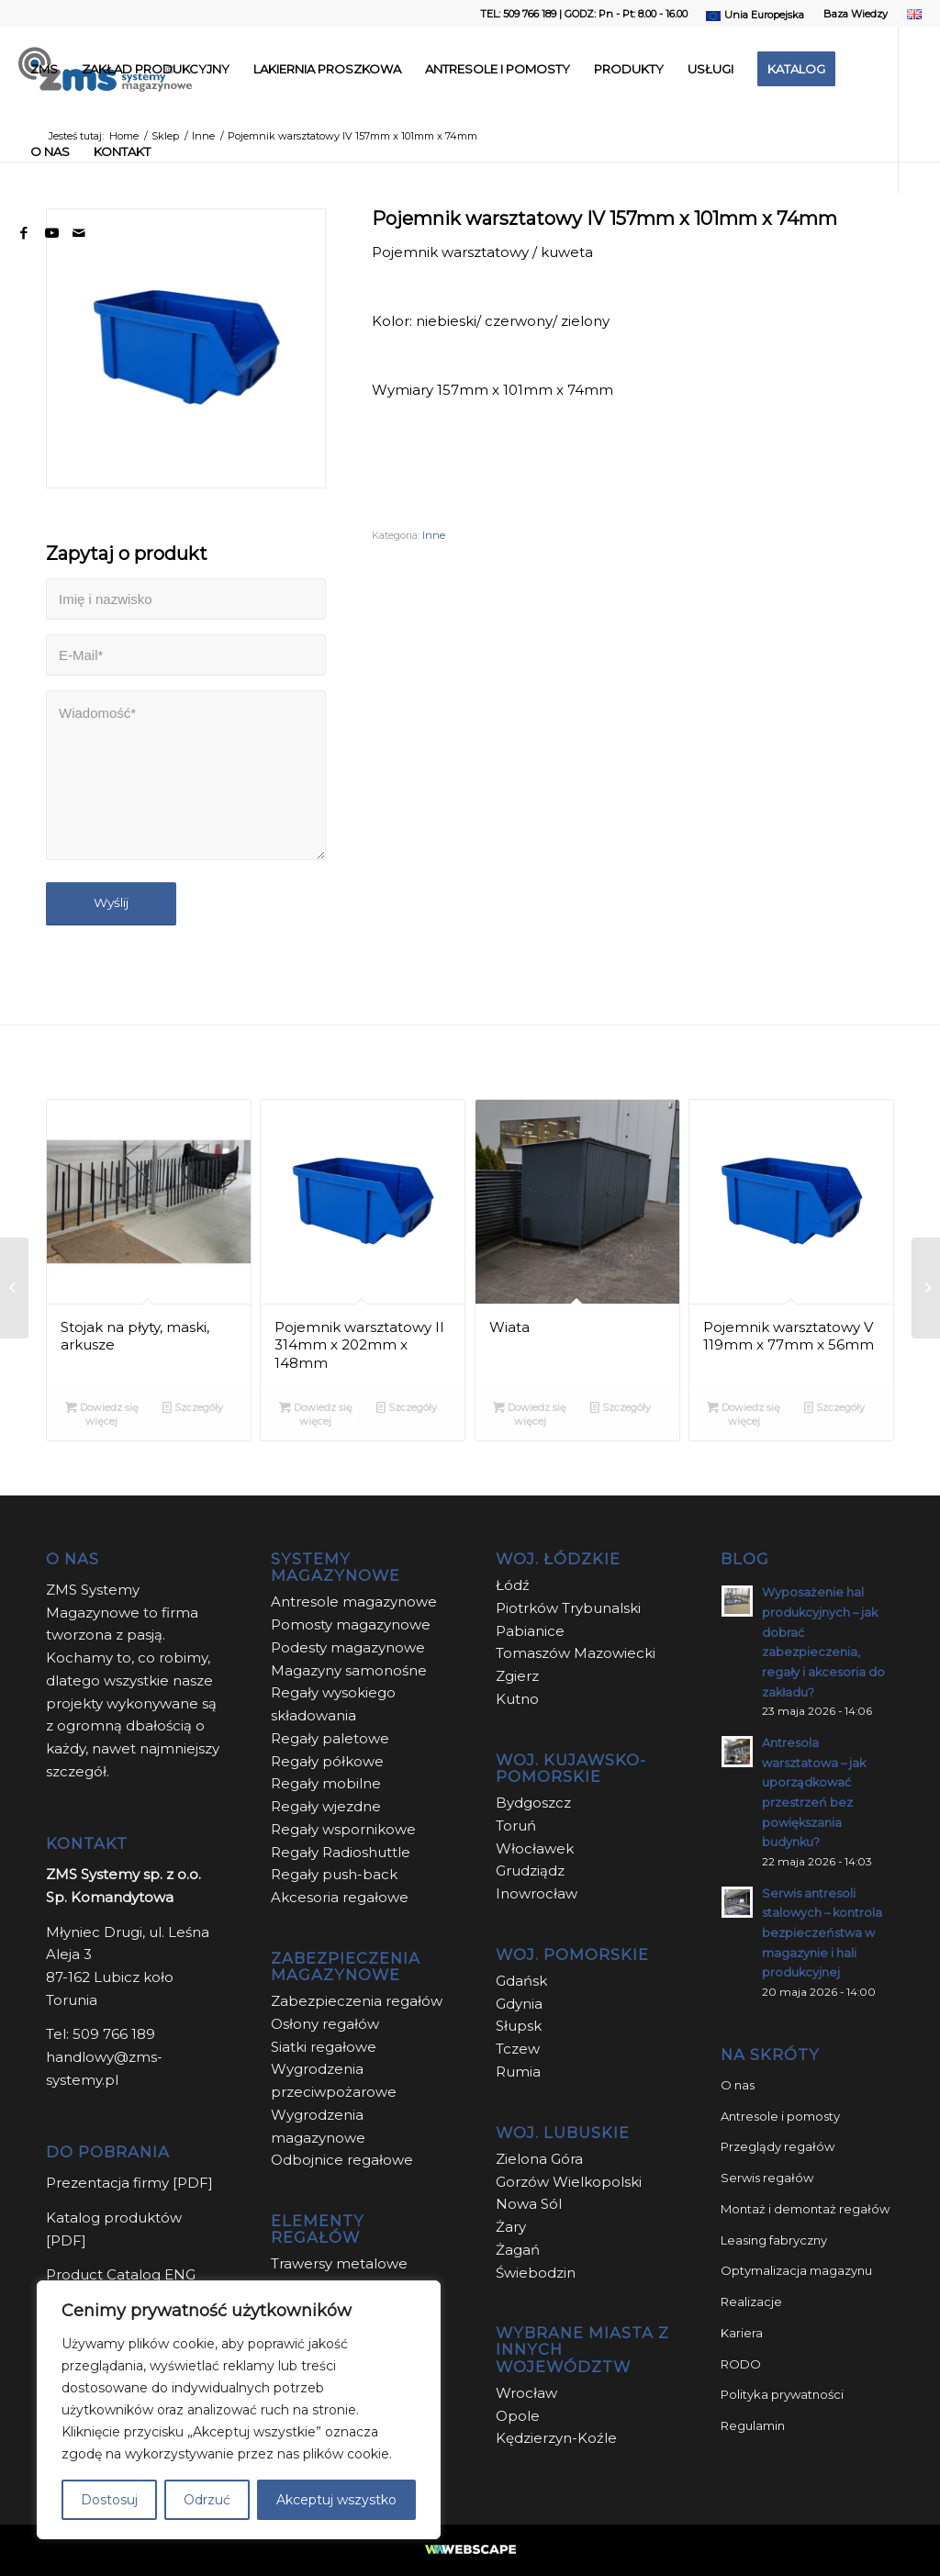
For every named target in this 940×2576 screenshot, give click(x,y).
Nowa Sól (529, 2203)
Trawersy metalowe (339, 2263)
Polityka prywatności (782, 2394)
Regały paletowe (330, 1738)
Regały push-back (334, 1874)
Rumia (518, 2071)
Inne (433, 535)
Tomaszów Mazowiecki (575, 1653)
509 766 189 (114, 2034)
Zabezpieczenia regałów (356, 2001)
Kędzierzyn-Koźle (556, 2438)
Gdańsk (521, 1980)
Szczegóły (192, 1407)
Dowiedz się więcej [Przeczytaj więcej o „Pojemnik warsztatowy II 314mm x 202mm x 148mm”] (315, 1413)
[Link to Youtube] (51, 233)
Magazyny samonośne (349, 1670)
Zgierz (517, 1676)
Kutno (517, 1699)
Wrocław (526, 2393)
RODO (741, 2364)
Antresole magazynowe (354, 1601)
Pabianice (530, 1631)
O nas (738, 2085)
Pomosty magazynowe (351, 1624)
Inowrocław (536, 1893)
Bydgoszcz (533, 1802)
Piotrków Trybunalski (568, 1608)
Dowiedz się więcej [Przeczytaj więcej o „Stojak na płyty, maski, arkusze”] (102, 1413)
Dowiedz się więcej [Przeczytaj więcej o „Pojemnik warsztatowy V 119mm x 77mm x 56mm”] (743, 1413)
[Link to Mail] (79, 233)
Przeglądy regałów (777, 2146)
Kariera (742, 2332)
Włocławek (535, 1848)
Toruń (516, 1825)
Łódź (513, 1585)
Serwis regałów (767, 2177)
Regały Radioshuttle (340, 1852)
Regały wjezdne (326, 1806)
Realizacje (751, 2301)
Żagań (518, 2249)
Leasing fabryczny (774, 2240)
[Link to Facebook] (24, 233)
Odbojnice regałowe (342, 2159)
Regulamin (753, 2425)
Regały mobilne (326, 1783)
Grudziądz (530, 1870)
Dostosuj (109, 2500)
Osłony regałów (325, 2024)
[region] (239, 2409)
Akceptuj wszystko (336, 2500)
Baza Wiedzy (855, 13)
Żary (511, 2226)
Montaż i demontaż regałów (805, 2208)
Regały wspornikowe (343, 1829)
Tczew (518, 2048)
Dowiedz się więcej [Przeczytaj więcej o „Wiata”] (529, 1413)
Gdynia (519, 2003)
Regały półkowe (327, 1761)
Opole (519, 2416)
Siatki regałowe (323, 2046)
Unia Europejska (764, 14)
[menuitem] (755, 15)
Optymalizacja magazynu (796, 2270)
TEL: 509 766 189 (518, 13)
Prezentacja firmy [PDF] (129, 2182)
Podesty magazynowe (348, 1647)
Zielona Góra (539, 2158)
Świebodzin (536, 2272)
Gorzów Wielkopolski (569, 2181)
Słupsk (519, 2025)
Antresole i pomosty (780, 2116)
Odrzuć (207, 2500)
